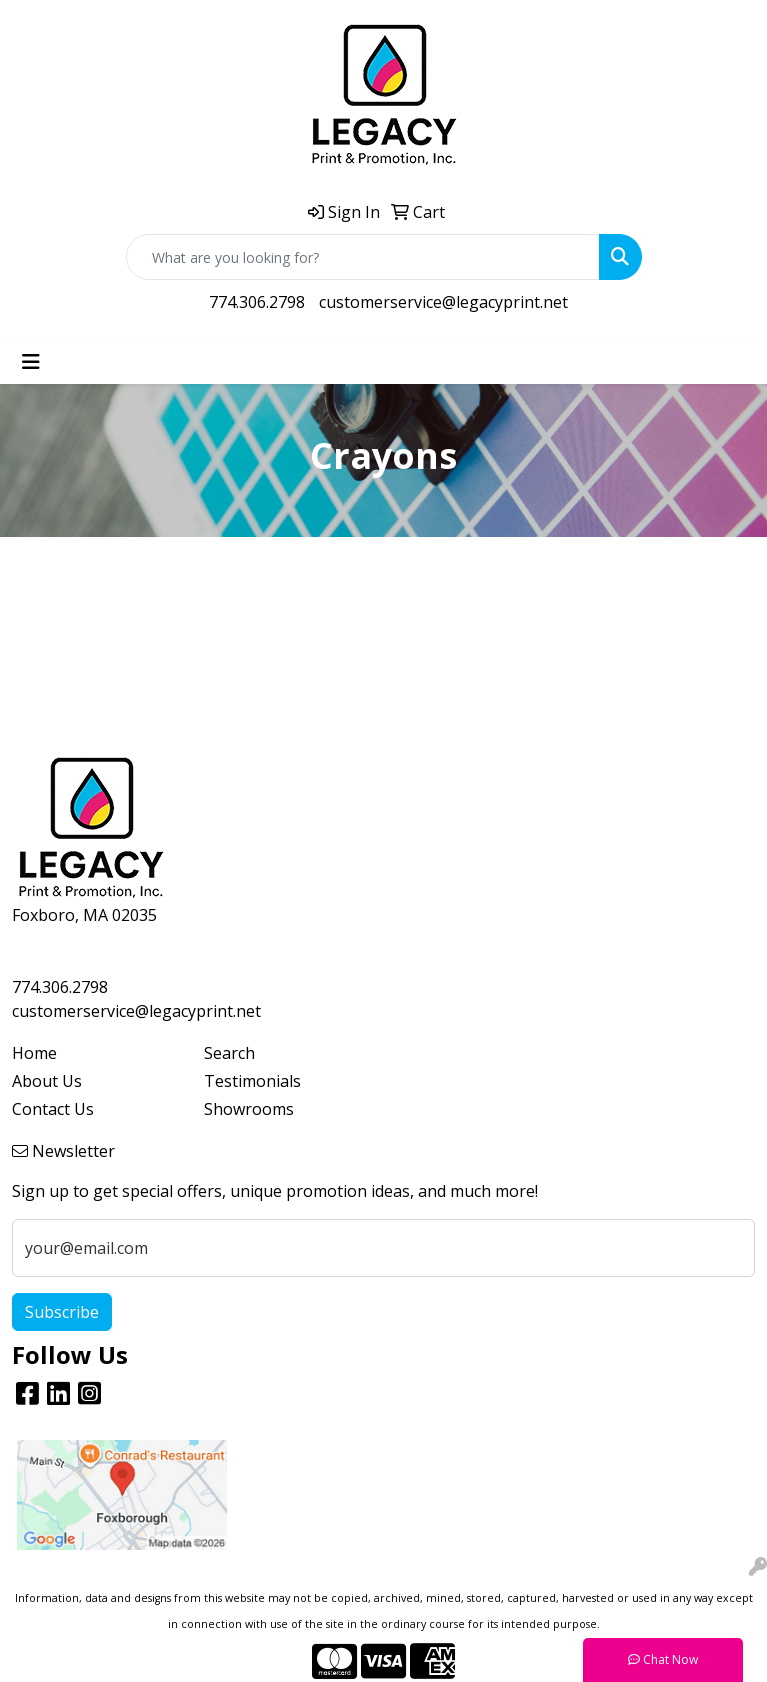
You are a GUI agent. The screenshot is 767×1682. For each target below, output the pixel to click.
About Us (47, 1081)
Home (34, 1053)
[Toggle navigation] (31, 362)
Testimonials (252, 1081)
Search (229, 1053)
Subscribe (62, 1312)
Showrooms (249, 1109)
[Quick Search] (363, 257)
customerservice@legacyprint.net (443, 302)
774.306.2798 (257, 302)
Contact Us (53, 1109)
